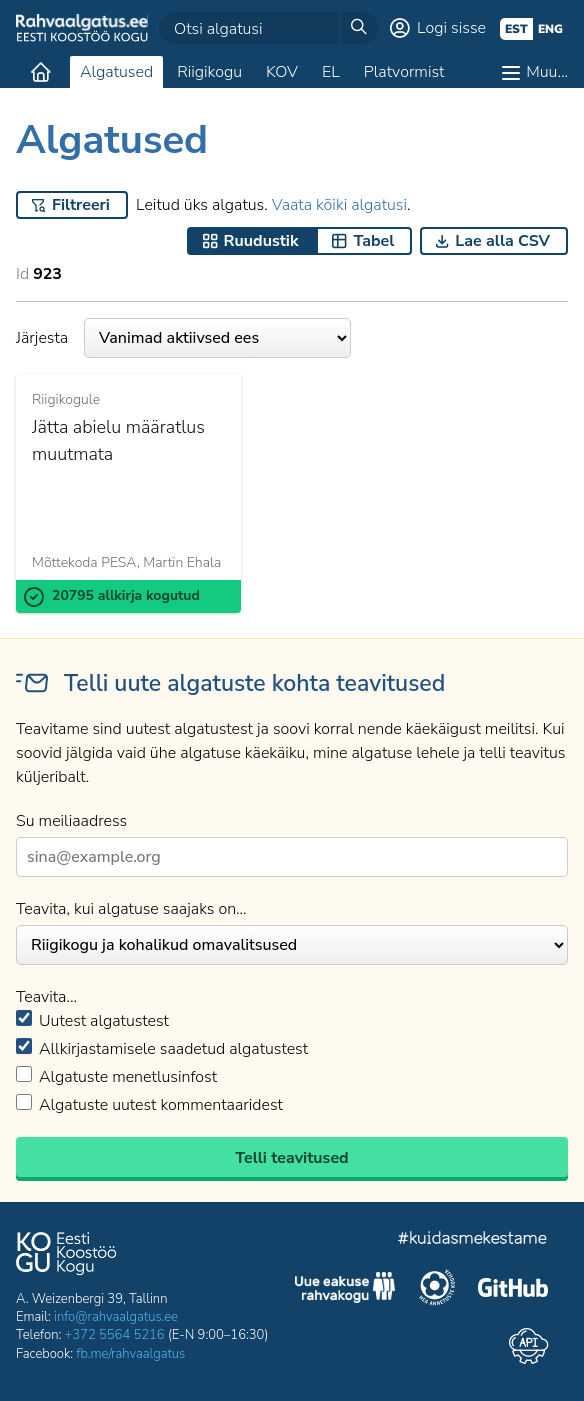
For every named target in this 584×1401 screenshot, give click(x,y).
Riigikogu (209, 72)
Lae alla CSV (502, 241)
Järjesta (183, 338)
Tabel (373, 241)
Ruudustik (261, 241)
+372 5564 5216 (115, 1335)
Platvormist (404, 72)
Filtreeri (81, 205)
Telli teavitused (291, 1158)
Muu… (547, 72)
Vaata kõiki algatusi (339, 205)
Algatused (116, 72)
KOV (282, 72)
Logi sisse (451, 28)
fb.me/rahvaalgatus (130, 1354)
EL (331, 72)
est (516, 29)
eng (550, 29)
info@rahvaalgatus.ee (116, 1317)
